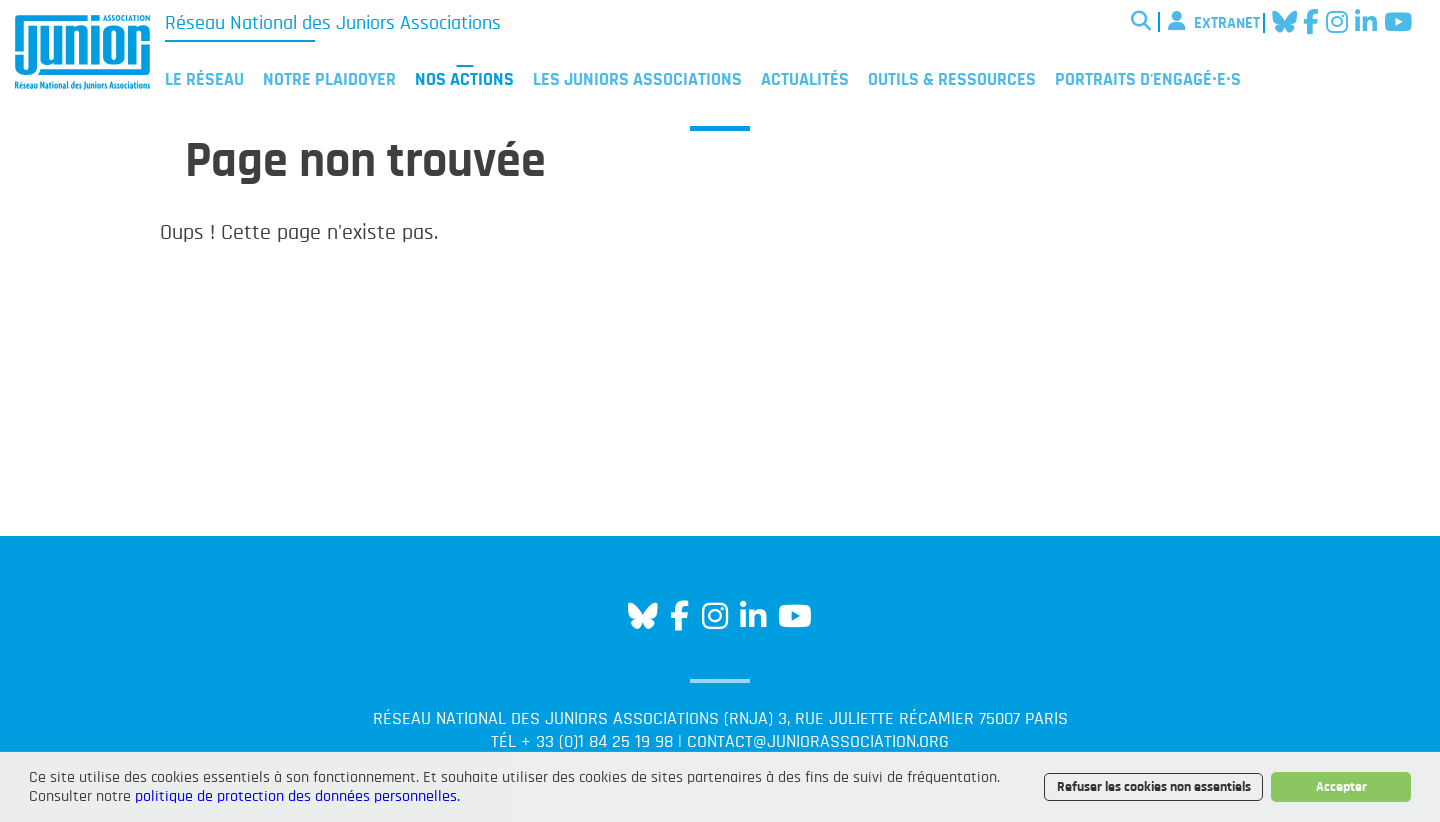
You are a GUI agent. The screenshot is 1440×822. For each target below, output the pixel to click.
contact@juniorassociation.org (818, 742)
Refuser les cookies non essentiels (1154, 786)
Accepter (1341, 786)
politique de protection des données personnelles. (297, 796)
